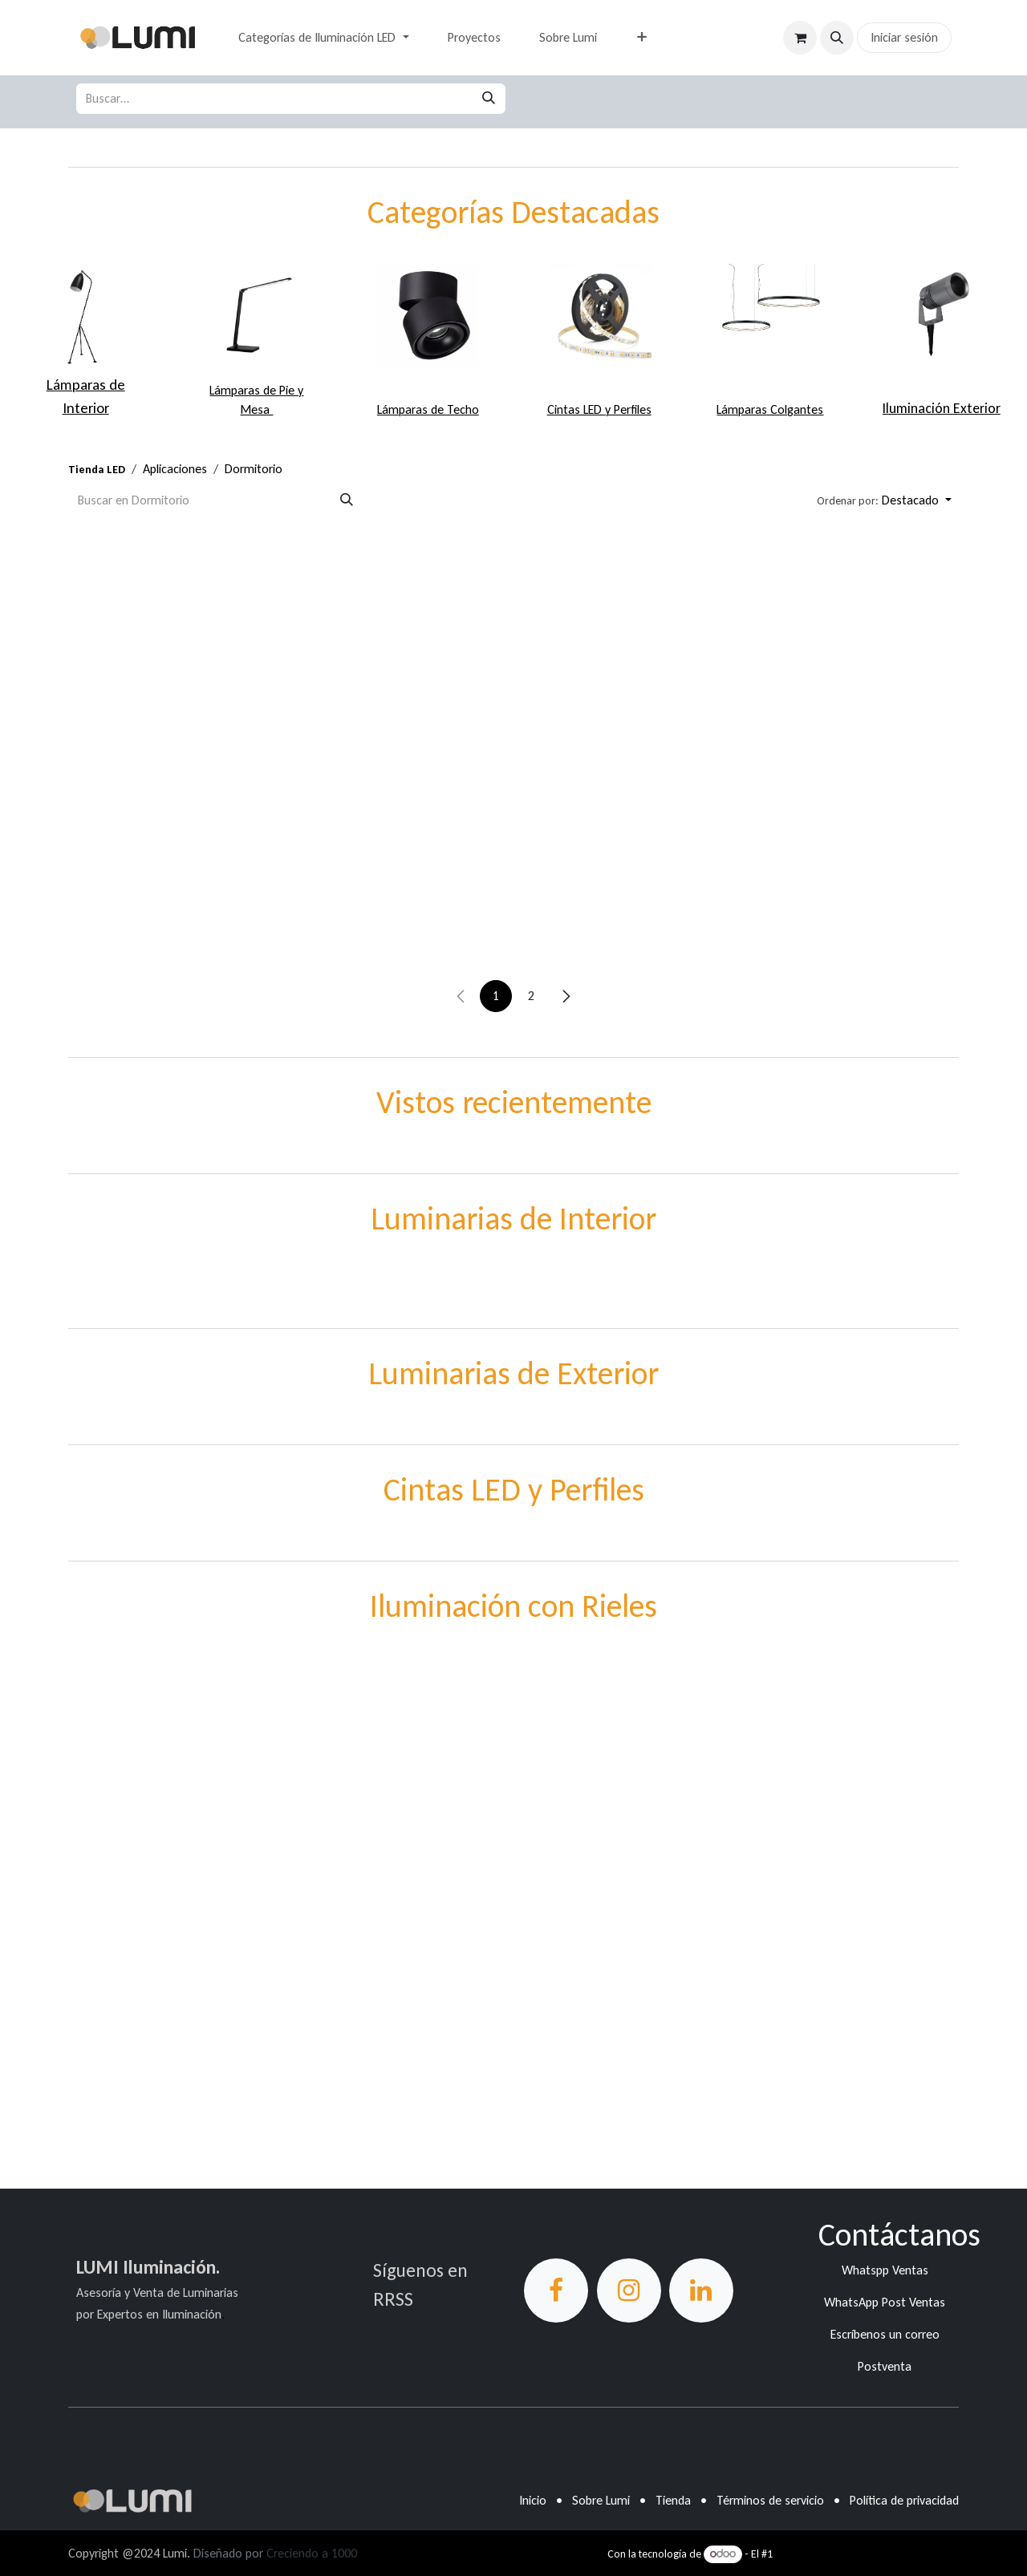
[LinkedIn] (701, 2290)
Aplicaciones (175, 468)
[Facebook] (556, 2290)
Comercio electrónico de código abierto (867, 2554)
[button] (837, 38)
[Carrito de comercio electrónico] (800, 38)
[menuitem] (323, 38)
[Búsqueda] (488, 98)
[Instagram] (629, 2290)
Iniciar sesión (904, 37)
